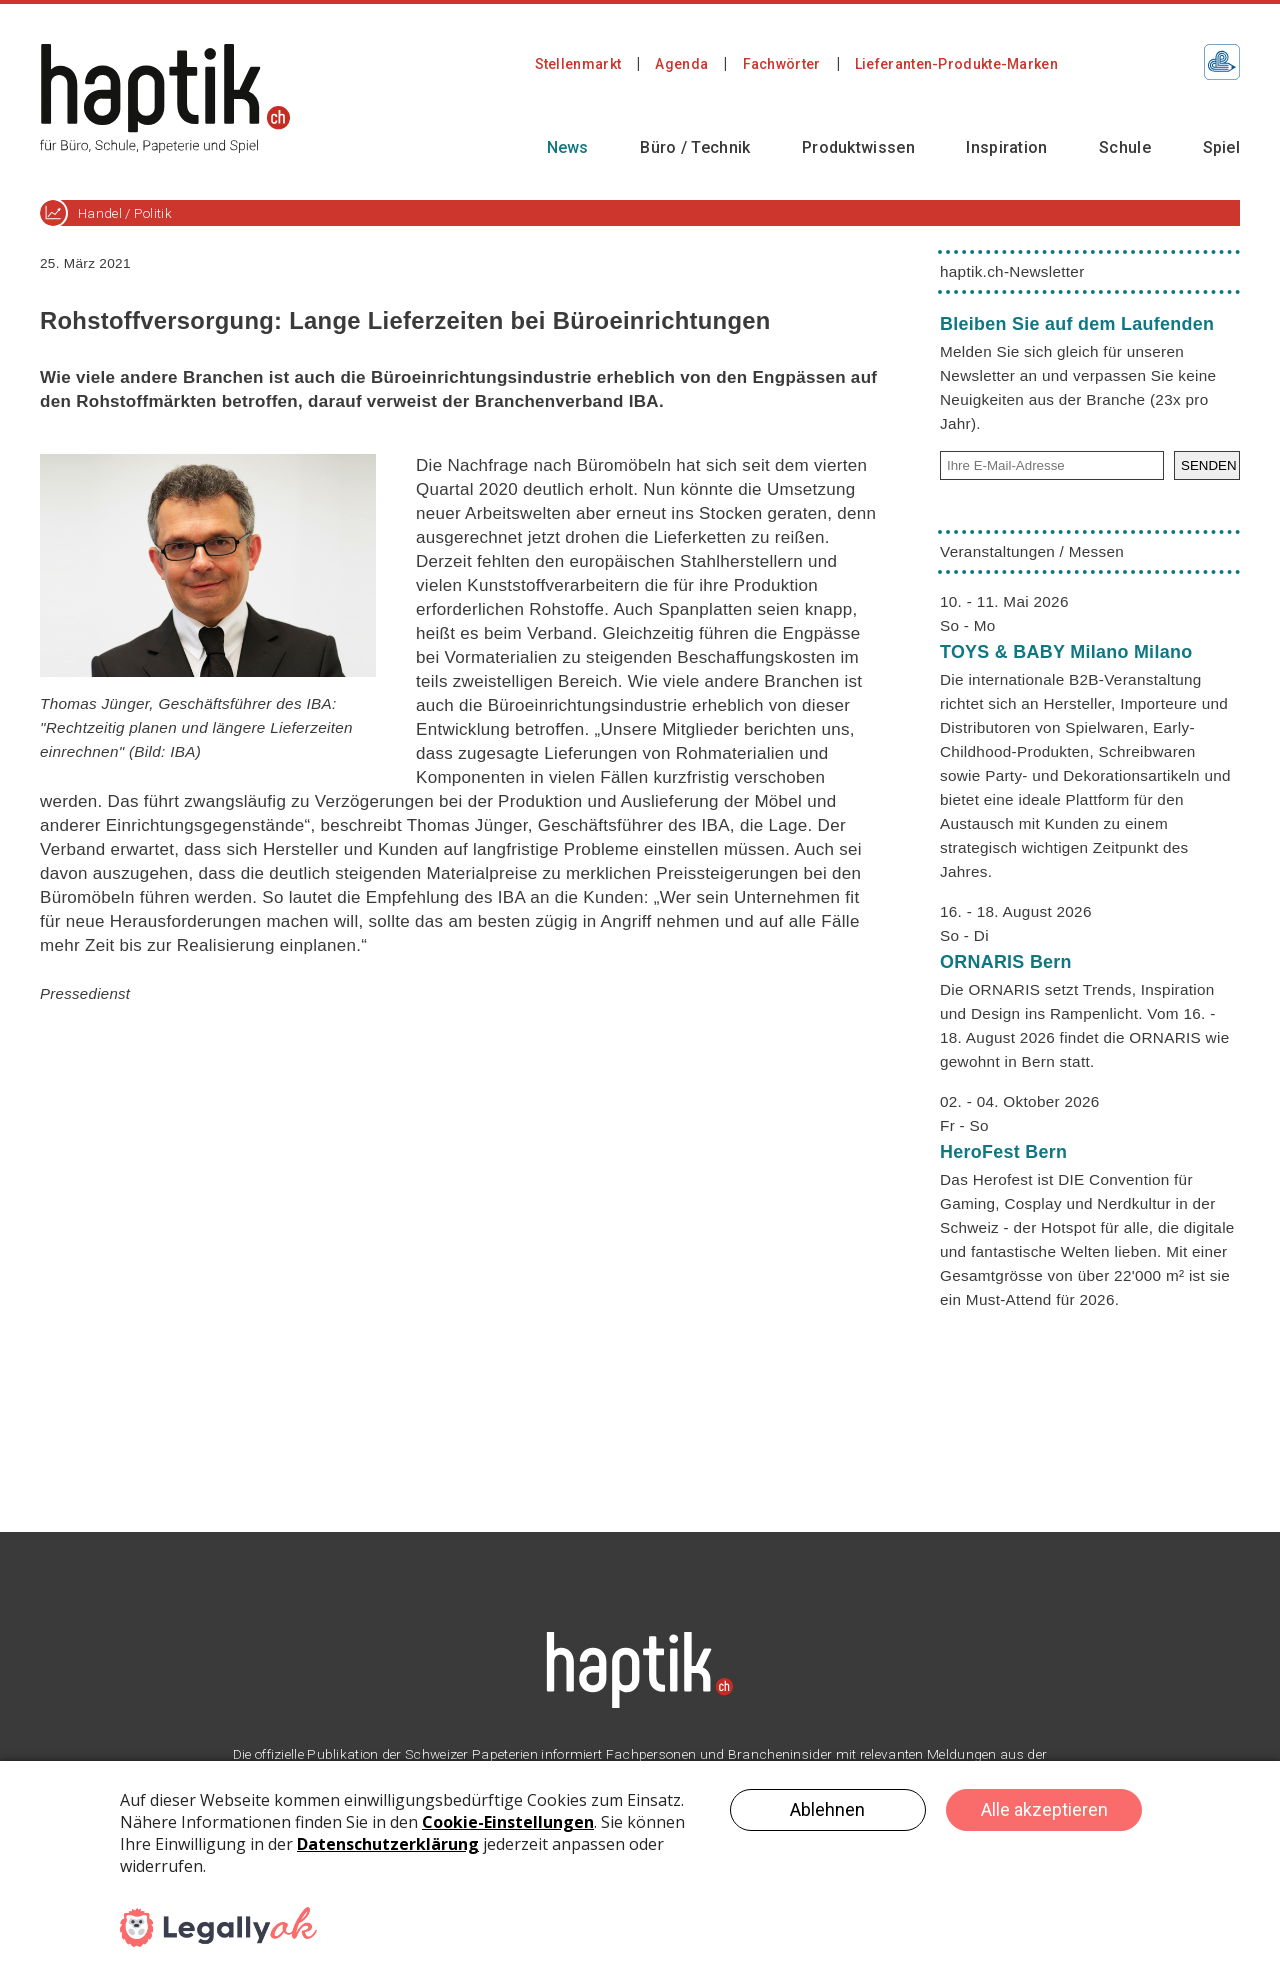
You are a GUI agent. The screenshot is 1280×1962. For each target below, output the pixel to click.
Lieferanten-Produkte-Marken (956, 64)
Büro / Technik (695, 147)
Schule (1125, 147)
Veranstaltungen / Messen (1032, 551)
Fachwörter (782, 64)
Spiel (1222, 147)
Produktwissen (858, 147)
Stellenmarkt (578, 64)
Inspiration (1006, 147)
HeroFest (1003, 1152)
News (568, 147)
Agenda (681, 64)
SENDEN (1209, 465)
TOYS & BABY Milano (1066, 652)
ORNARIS (1006, 962)
